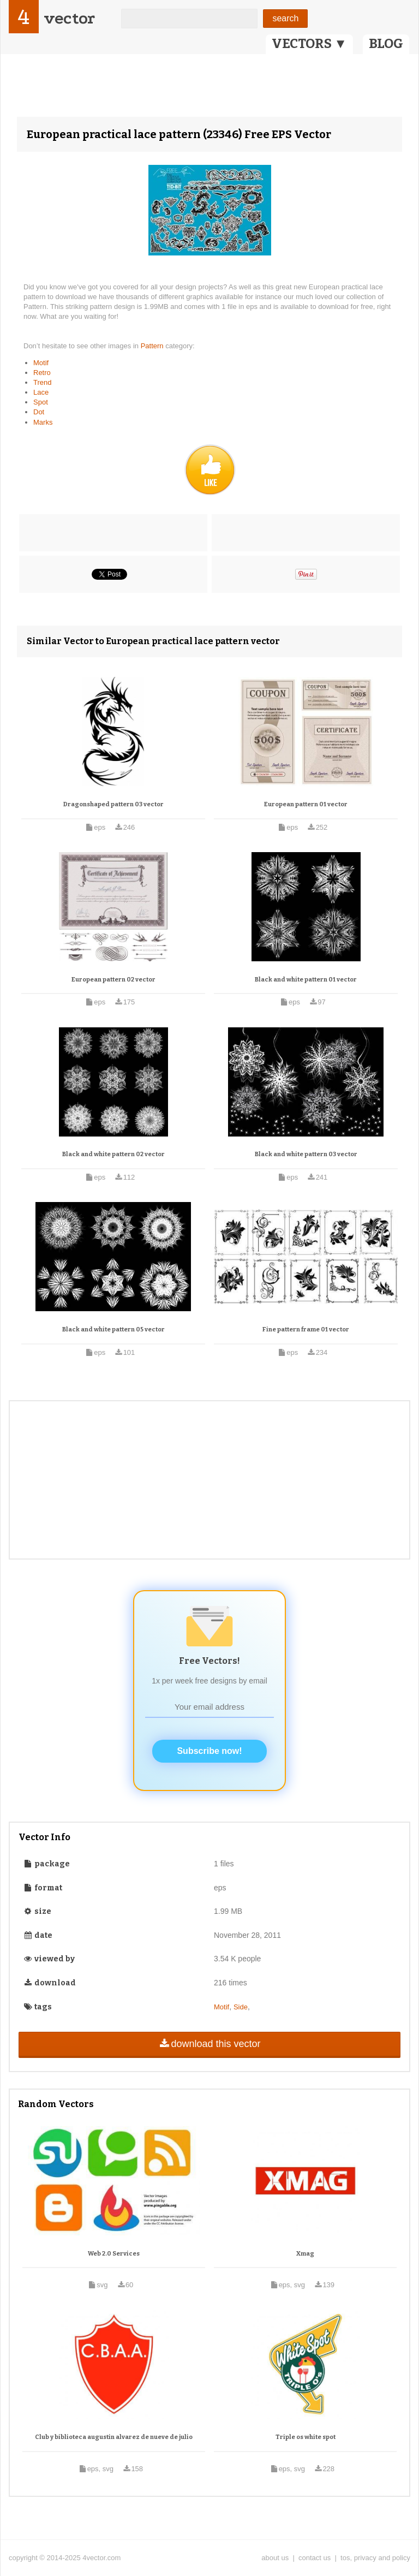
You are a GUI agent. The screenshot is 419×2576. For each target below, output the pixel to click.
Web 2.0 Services (114, 2253)
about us (275, 2558)
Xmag (305, 2253)
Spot (40, 402)
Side (241, 2007)
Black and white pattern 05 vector (113, 1329)
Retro (42, 372)
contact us (314, 2558)
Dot (38, 412)
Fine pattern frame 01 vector (305, 1329)
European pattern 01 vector (306, 804)
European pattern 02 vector (113, 979)
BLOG (386, 43)
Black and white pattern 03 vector (306, 1154)
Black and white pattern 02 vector (113, 1154)
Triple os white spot (306, 2437)
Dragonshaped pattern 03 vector (113, 804)
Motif (41, 363)
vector (69, 18)
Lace (41, 392)
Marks (42, 422)
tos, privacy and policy (375, 2558)
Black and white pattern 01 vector (306, 979)
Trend (42, 382)
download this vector (209, 2043)
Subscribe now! (209, 1751)
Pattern (153, 346)
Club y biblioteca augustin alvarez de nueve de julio (114, 2437)
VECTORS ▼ (309, 43)
